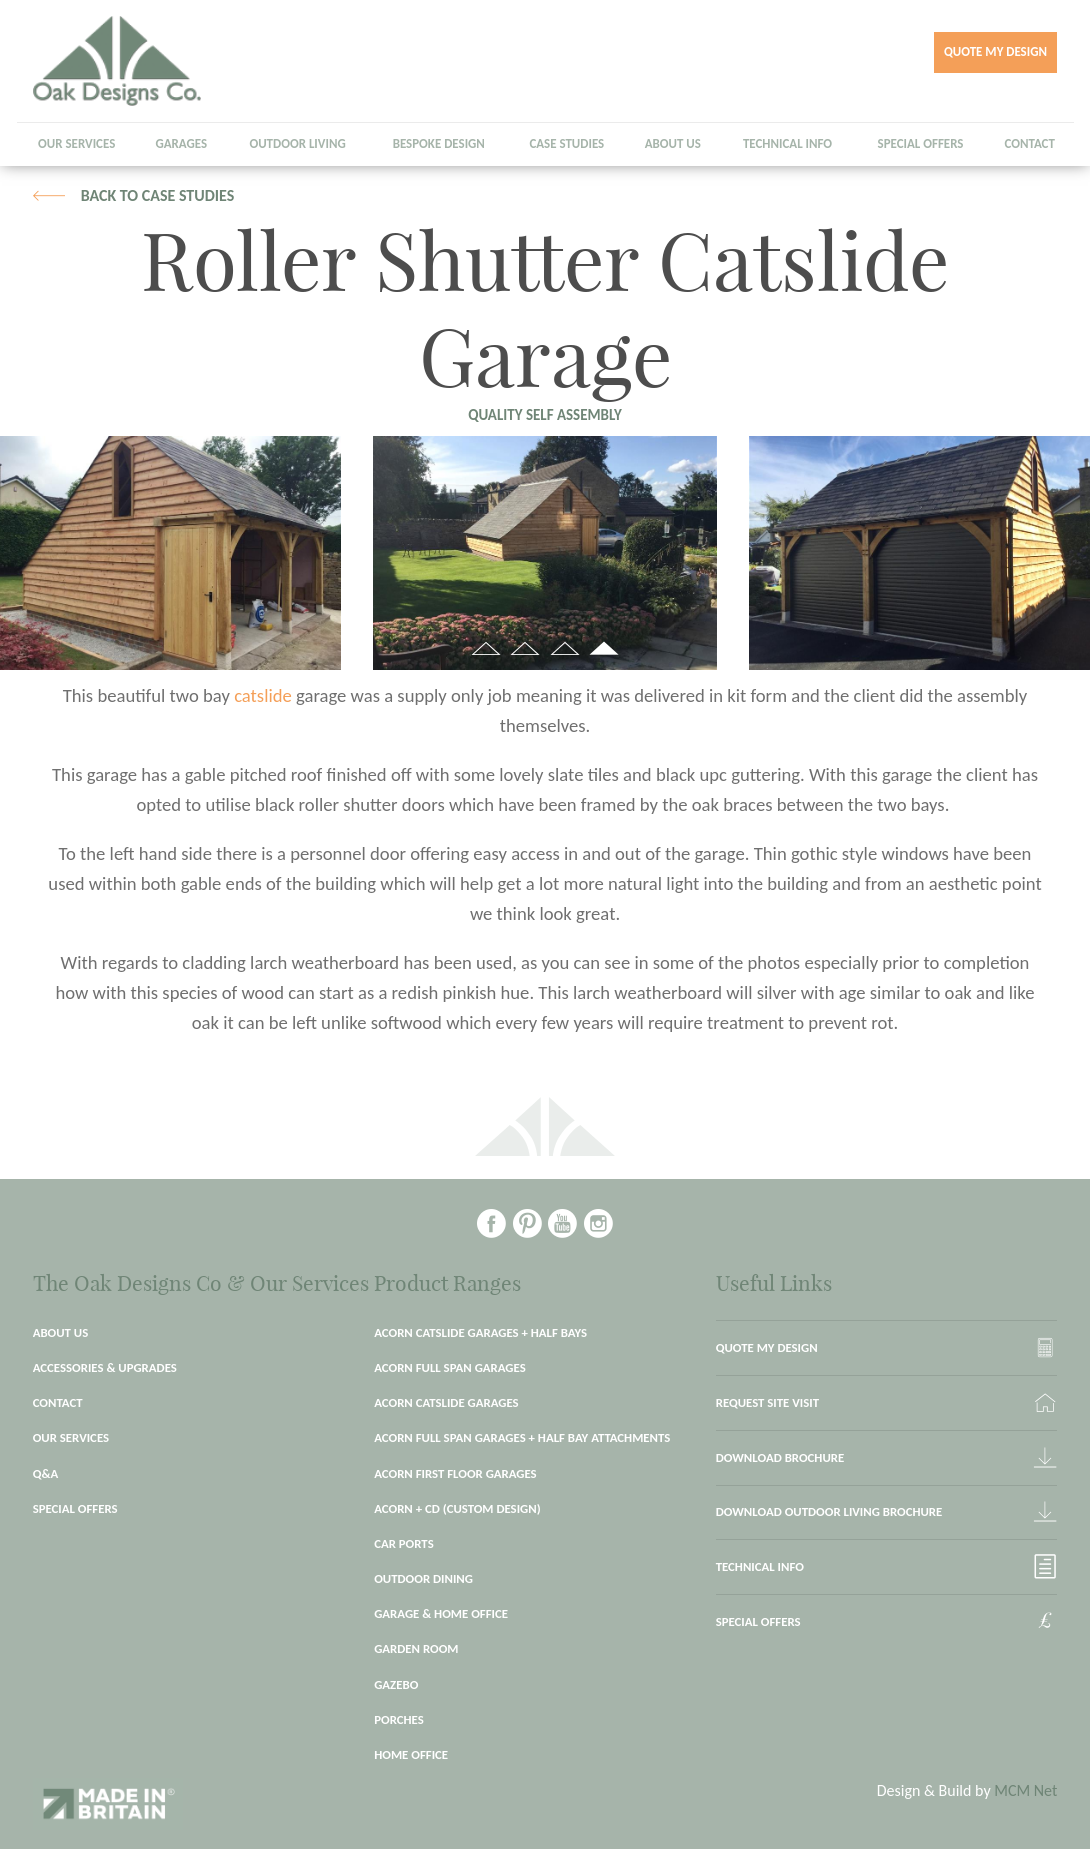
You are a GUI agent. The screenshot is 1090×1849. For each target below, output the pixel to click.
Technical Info (787, 143)
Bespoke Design (439, 143)
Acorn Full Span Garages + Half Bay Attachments (522, 1437)
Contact (1030, 143)
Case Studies (566, 143)
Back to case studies (158, 195)
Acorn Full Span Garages (450, 1367)
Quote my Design (995, 51)
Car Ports (404, 1543)
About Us (673, 143)
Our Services (76, 143)
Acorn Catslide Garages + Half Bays (480, 1332)
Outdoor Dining (423, 1578)
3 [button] (564, 652)
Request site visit (767, 1402)
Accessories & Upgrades (105, 1367)
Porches (399, 1719)
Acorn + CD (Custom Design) (457, 1508)
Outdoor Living (297, 143)
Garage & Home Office (441, 1613)
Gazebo (396, 1684)
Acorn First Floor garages (455, 1473)
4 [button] (604, 652)
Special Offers (921, 143)
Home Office (411, 1754)
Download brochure (780, 1457)
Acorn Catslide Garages (446, 1402)
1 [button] (485, 652)
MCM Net (1025, 1790)
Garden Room (416, 1648)
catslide (265, 695)
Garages (181, 143)
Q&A (46, 1473)
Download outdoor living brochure (829, 1511)
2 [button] (525, 652)
